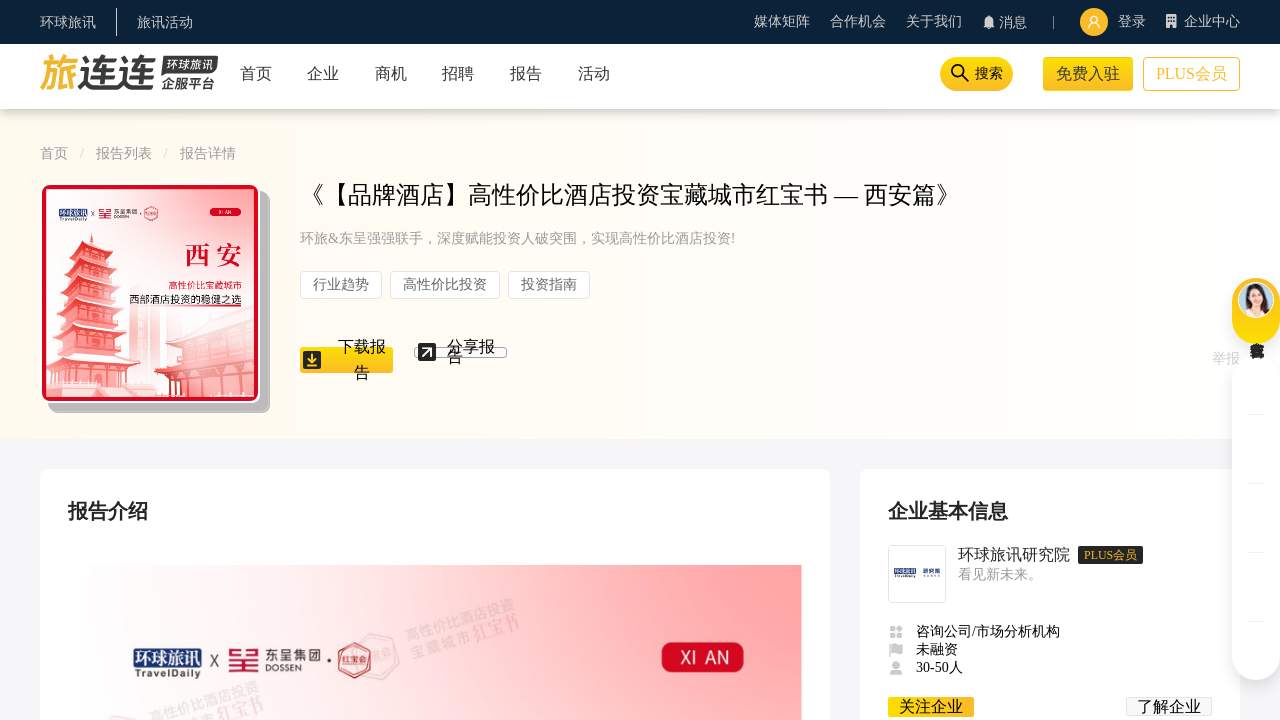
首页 (54, 153)
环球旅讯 (68, 22)
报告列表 (124, 153)
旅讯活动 (165, 22)
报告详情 (208, 153)
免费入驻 (1088, 73)
